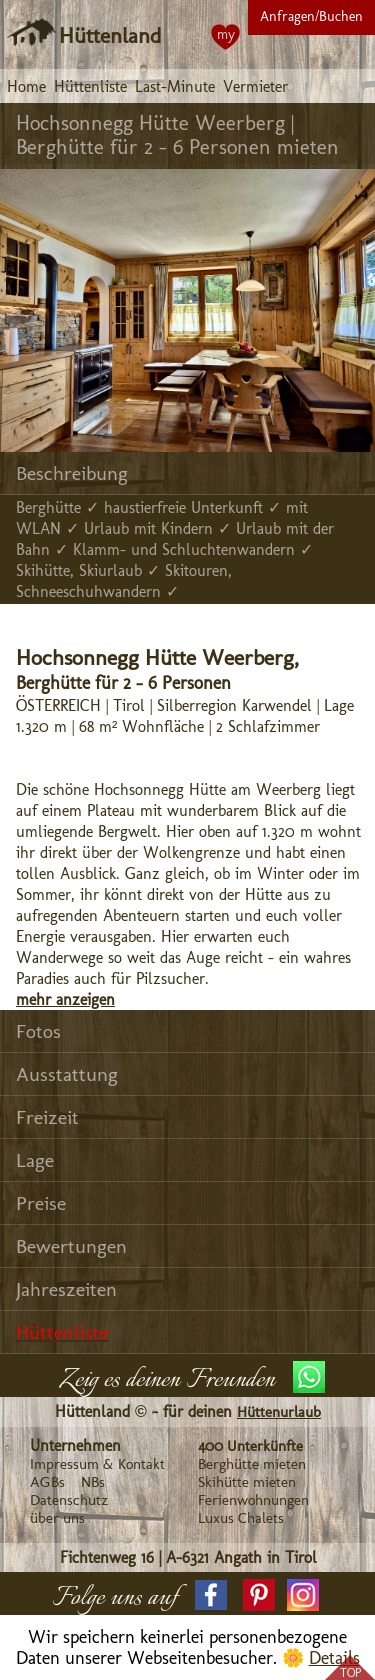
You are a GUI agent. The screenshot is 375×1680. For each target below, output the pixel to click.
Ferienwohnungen (253, 1500)
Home (26, 86)
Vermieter (255, 86)
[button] (211, 1595)
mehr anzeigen (65, 999)
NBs (93, 1482)
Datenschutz (69, 1500)
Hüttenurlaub (279, 1412)
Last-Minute (175, 86)
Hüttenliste (90, 86)
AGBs (47, 1482)
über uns (57, 1518)
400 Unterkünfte (250, 1446)
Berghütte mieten (252, 1464)
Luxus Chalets (241, 1518)
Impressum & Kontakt (97, 1464)
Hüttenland (110, 35)
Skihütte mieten (247, 1482)
